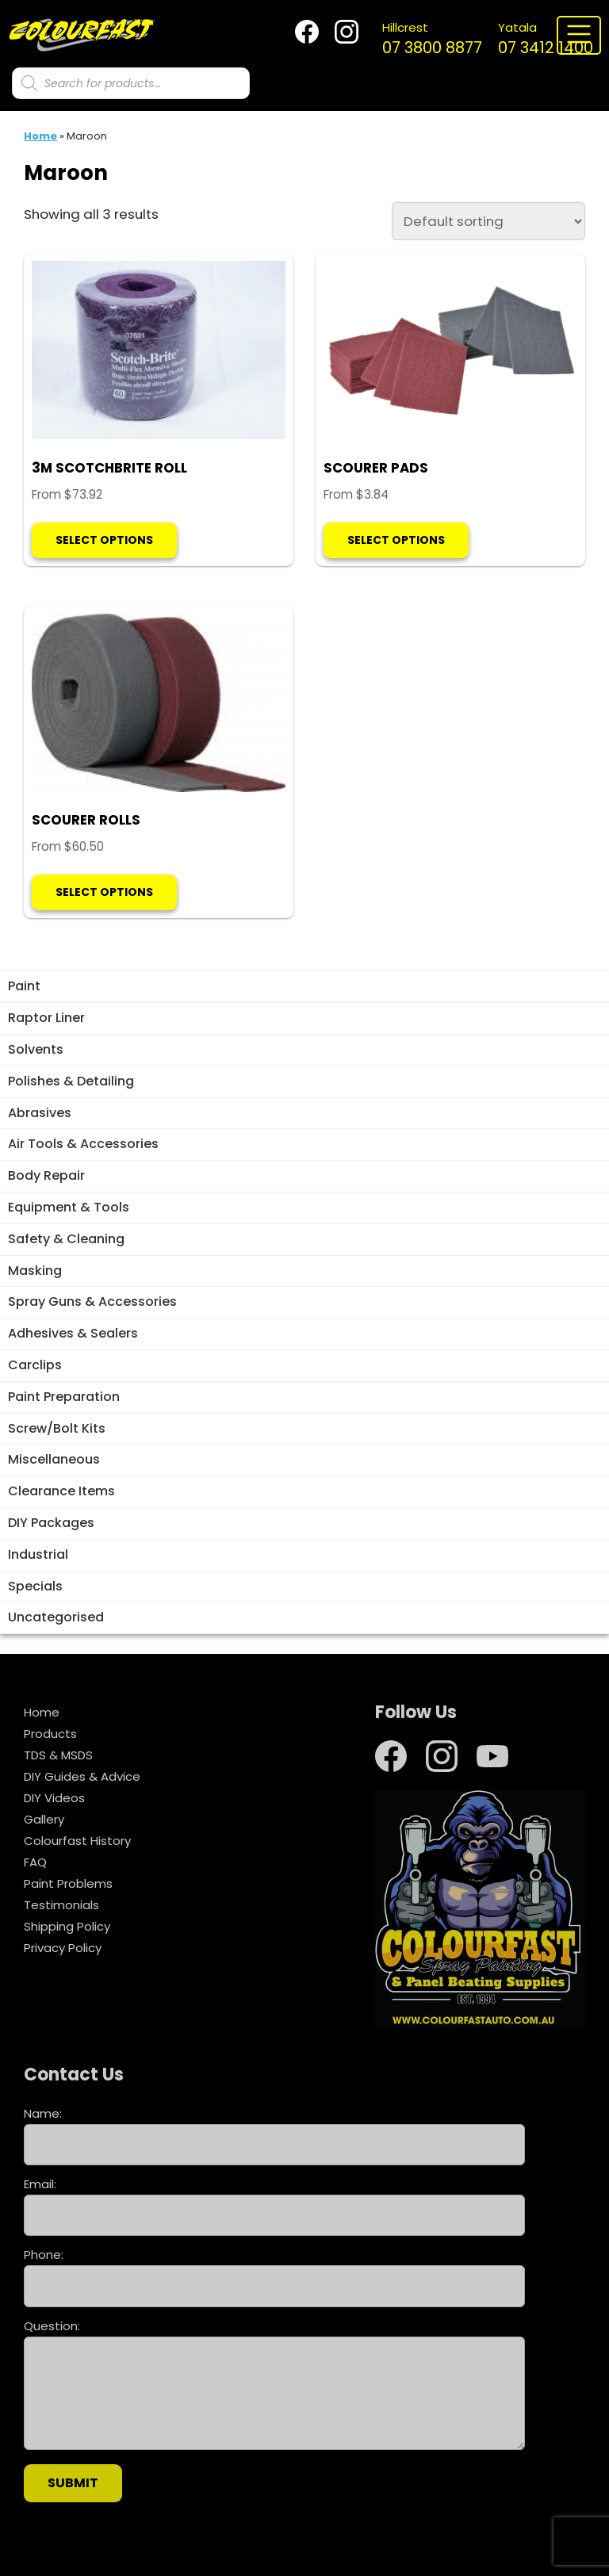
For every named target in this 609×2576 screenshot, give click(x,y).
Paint (24, 986)
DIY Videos (54, 1797)
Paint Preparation (64, 1397)
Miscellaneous (54, 1459)
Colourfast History (77, 1840)
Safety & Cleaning (66, 1239)
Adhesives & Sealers (73, 1333)
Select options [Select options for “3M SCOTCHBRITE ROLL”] (104, 540)
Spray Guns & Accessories (92, 1301)
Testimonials (61, 1905)
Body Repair (46, 1175)
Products (50, 1733)
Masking (35, 1270)
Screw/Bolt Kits (56, 1428)
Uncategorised (56, 1617)
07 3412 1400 (545, 39)
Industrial (38, 1554)
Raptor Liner (46, 1018)
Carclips (35, 1365)
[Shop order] (488, 221)
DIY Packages (51, 1523)
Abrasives (39, 1113)
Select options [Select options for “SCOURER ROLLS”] (104, 892)
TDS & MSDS (58, 1755)
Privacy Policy (63, 1947)
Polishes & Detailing (71, 1081)
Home (40, 136)
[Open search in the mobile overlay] (131, 83)
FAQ (35, 1862)
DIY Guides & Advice (82, 1776)
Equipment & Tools (68, 1207)
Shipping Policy (67, 1926)
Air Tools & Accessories (83, 1144)
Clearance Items (61, 1491)
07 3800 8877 (432, 39)
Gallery (44, 1819)
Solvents (35, 1049)
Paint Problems (68, 1883)
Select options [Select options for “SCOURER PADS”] (396, 540)
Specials (35, 1586)
